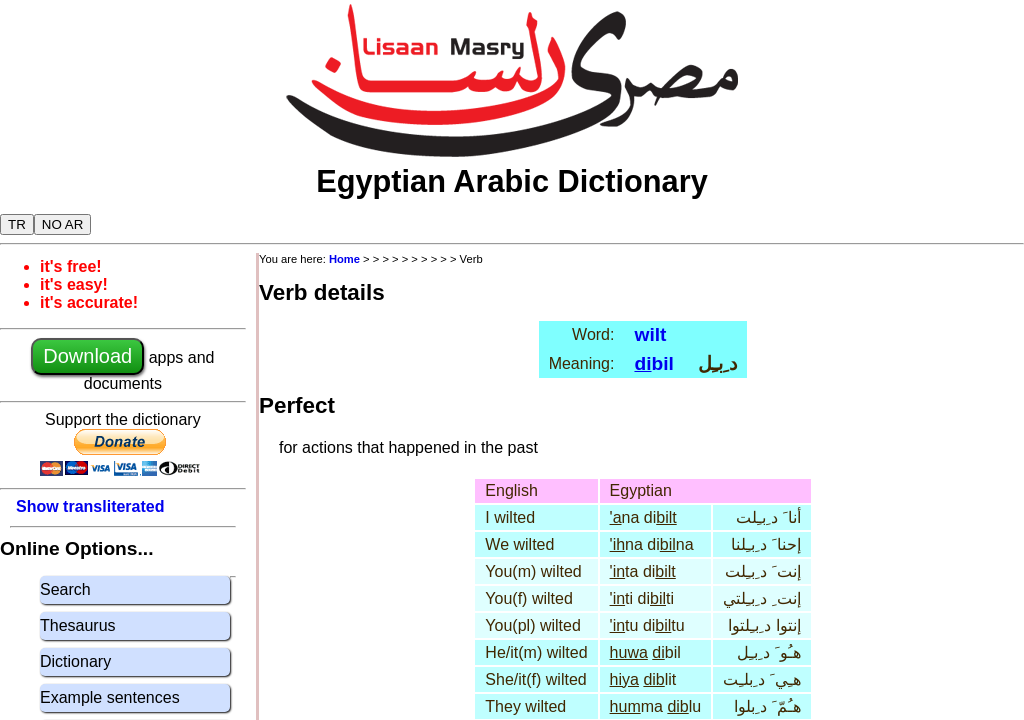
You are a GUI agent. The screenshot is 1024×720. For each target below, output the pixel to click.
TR (17, 224)
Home (344, 259)
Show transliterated (90, 506)
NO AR (62, 224)
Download (87, 356)
